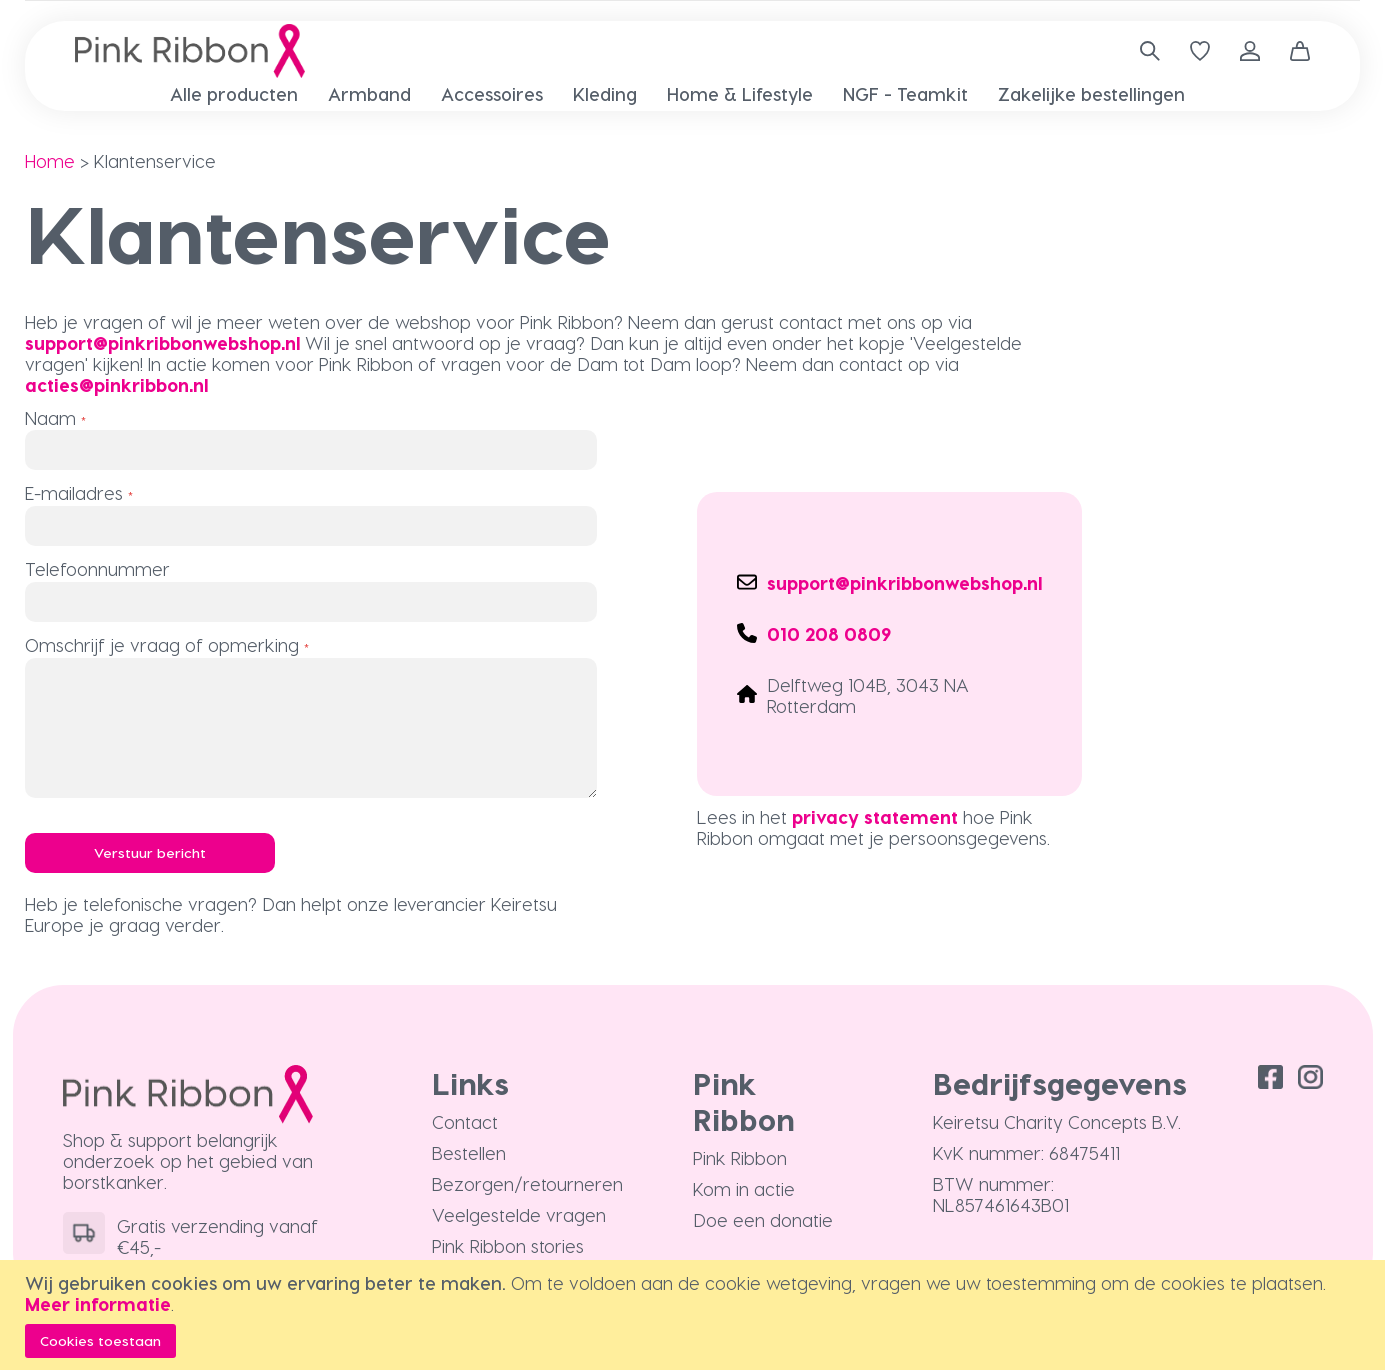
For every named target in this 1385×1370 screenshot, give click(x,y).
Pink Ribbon (740, 1157)
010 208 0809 (829, 633)
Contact (465, 1121)
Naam (50, 417)
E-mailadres (74, 492)
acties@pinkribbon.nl (116, 384)
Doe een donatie (763, 1219)
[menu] (692, 94)
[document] (695, 1315)
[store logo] (190, 51)
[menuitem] (234, 93)
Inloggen (1250, 51)
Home (50, 160)
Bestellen (469, 1152)
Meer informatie (98, 1303)
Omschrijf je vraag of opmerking (162, 644)
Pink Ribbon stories (508, 1245)
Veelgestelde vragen (519, 1214)
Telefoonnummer (97, 568)
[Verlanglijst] (1200, 51)
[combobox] (1142, 51)
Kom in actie (744, 1188)
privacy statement (875, 816)
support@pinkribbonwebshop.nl (162, 342)
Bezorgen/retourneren (527, 1183)
